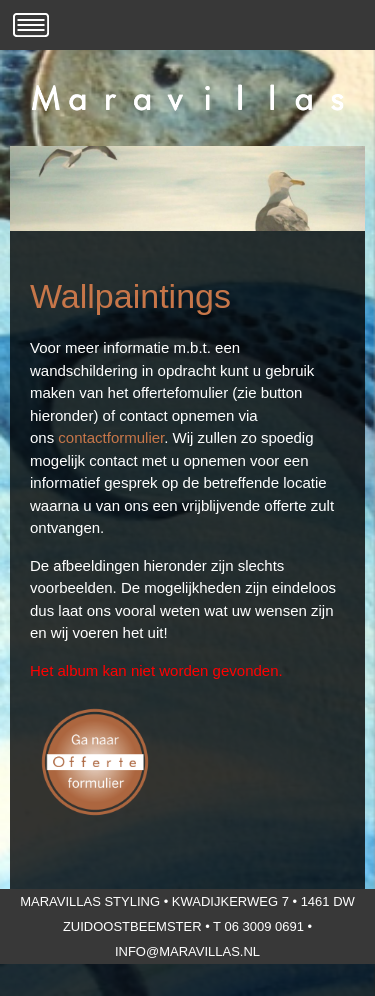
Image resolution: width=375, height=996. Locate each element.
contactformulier (111, 437)
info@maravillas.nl (187, 951)
